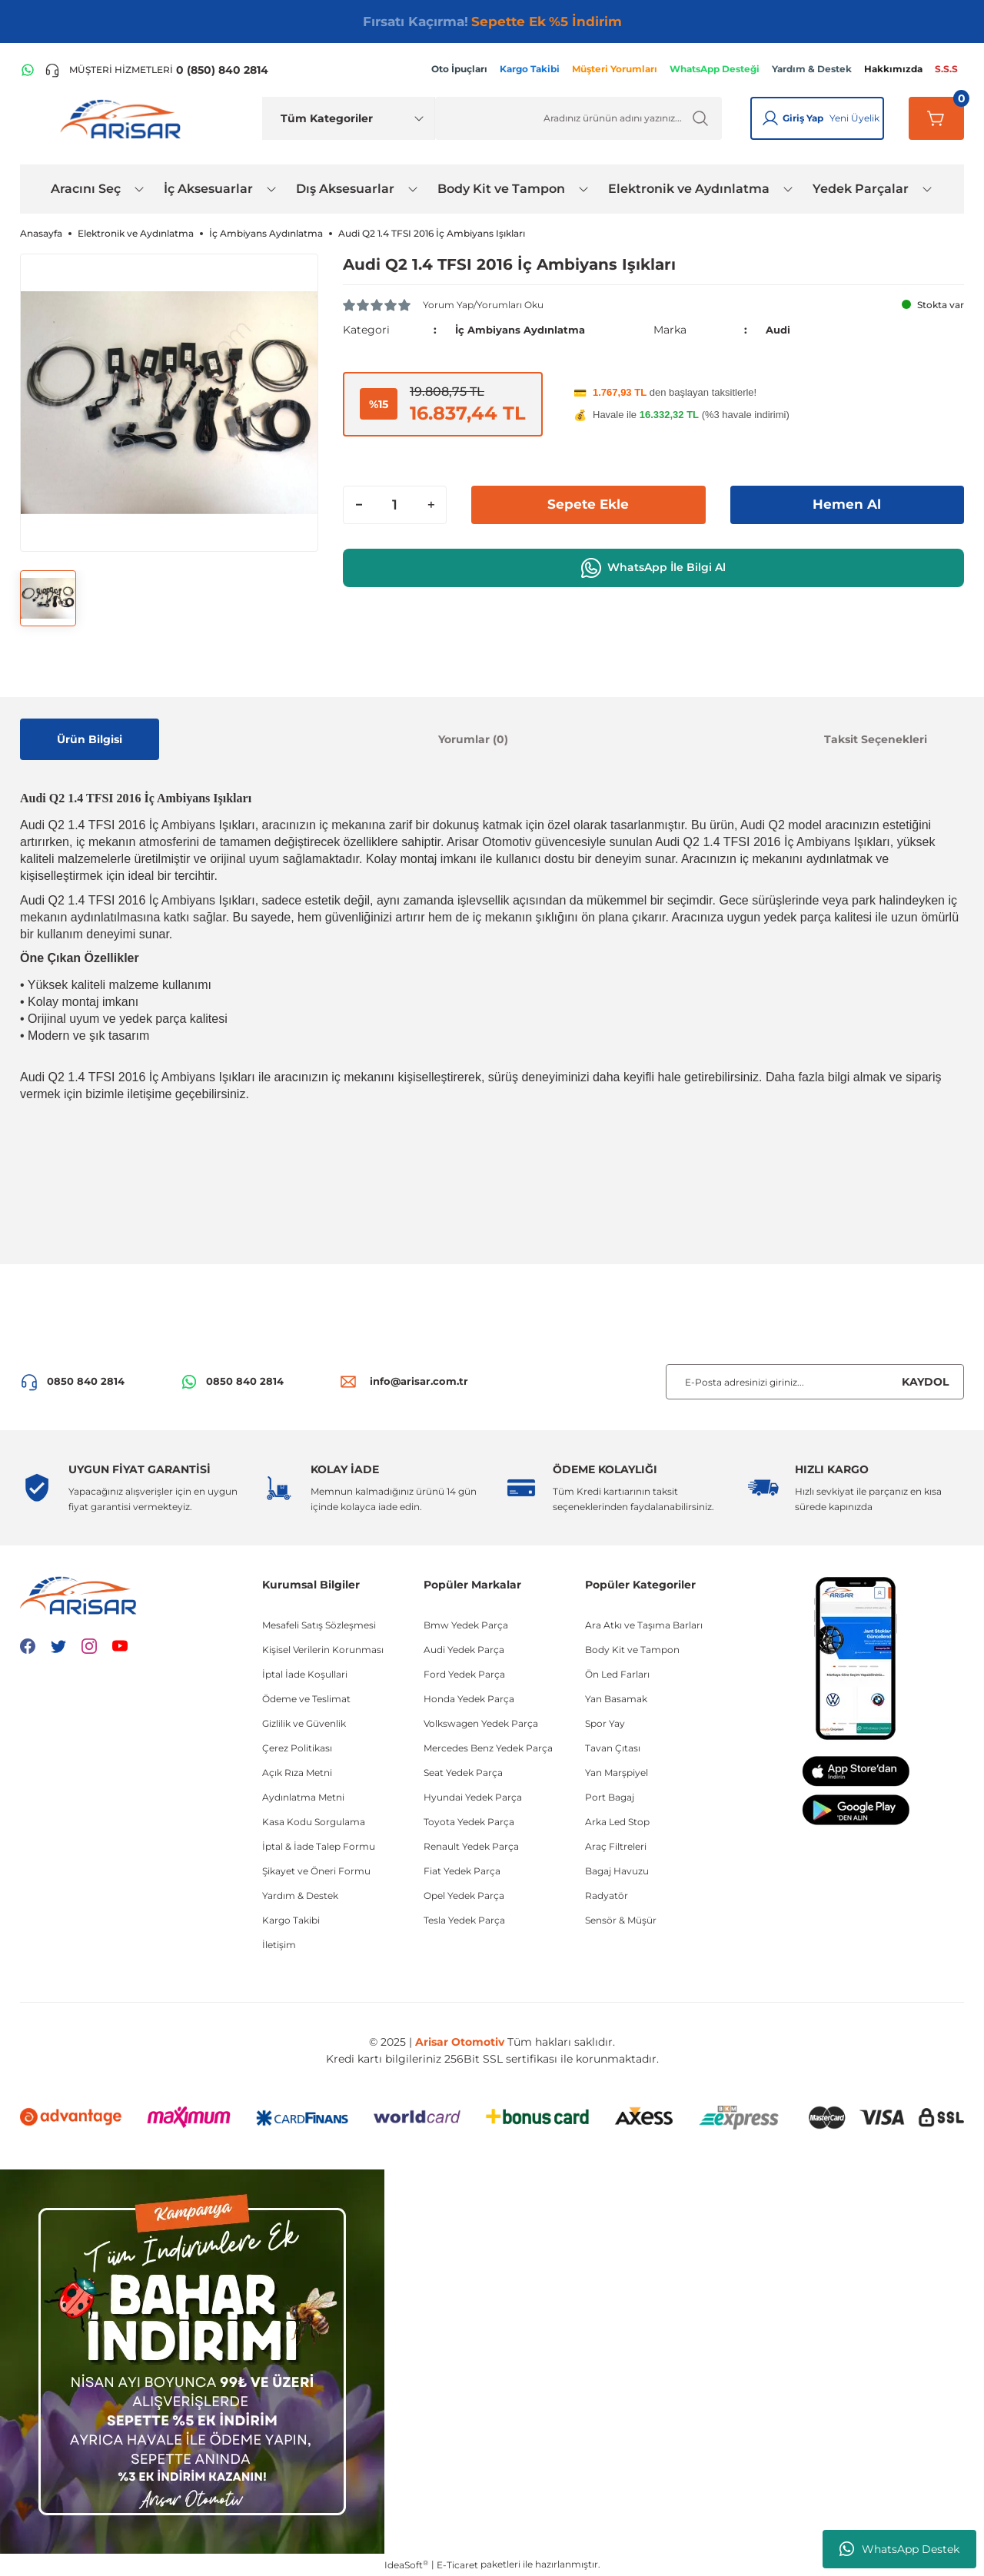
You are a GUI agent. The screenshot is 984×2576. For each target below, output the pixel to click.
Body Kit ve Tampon (632, 1649)
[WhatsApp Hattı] (27, 70)
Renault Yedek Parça (471, 1846)
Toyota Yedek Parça (469, 1821)
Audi (779, 330)
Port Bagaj (609, 1797)
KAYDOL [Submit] (925, 1382)
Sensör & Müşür (621, 1920)
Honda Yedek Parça (469, 1699)
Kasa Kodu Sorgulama (313, 1821)
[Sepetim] (936, 118)
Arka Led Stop (617, 1821)
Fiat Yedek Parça (462, 1871)
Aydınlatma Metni (303, 1797)
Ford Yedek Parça (464, 1674)
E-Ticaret (457, 2565)
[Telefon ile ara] (156, 69)
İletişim (279, 1944)
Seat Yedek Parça (463, 1772)
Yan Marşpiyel (616, 1772)
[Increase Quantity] (430, 504)
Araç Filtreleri (616, 1846)
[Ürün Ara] (578, 118)
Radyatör (606, 1895)
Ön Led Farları (617, 1674)
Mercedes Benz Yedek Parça (488, 1748)
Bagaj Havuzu (617, 1871)
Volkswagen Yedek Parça (481, 1723)
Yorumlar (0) (473, 739)
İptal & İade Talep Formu (318, 1846)
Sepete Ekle (588, 504)
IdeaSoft (406, 2564)
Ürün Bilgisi (89, 739)
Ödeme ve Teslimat (306, 1699)
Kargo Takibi (291, 1920)
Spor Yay (605, 1723)
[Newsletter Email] (815, 1381)
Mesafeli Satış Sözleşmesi (319, 1625)
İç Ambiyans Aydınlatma (524, 330)
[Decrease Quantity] (359, 504)
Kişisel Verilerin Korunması (323, 1649)
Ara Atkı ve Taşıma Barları (644, 1625)
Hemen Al (847, 504)
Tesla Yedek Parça (464, 1920)
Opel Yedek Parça (464, 1895)
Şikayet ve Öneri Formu (316, 1871)
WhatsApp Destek (899, 2549)
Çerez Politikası (297, 1748)
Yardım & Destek (300, 1895)
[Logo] (124, 118)
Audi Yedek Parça (464, 1649)
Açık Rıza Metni (297, 1772)
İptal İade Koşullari (304, 1674)
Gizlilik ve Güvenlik (304, 1723)
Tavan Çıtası (612, 1748)
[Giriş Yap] (770, 118)
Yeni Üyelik (854, 118)
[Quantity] (394, 504)
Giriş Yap (803, 118)
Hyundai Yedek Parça (473, 1797)
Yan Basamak (616, 1699)
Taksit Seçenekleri (875, 739)
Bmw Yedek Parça (466, 1625)
